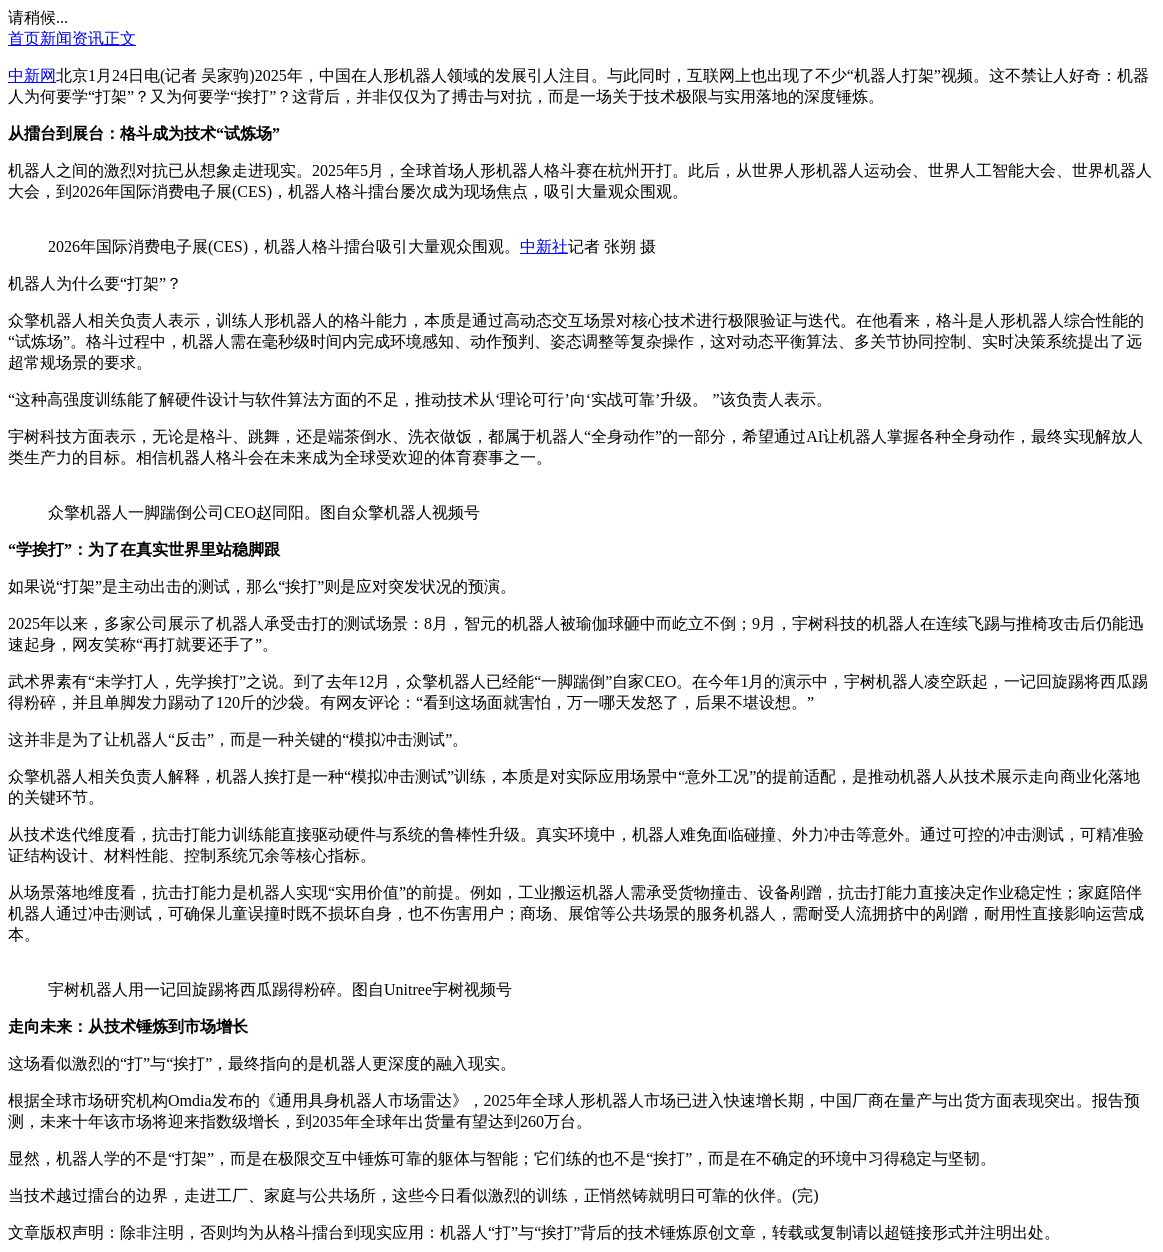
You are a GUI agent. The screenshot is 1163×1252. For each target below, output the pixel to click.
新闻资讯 (72, 38)
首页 (24, 38)
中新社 (544, 246)
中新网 (32, 75)
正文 (120, 38)
